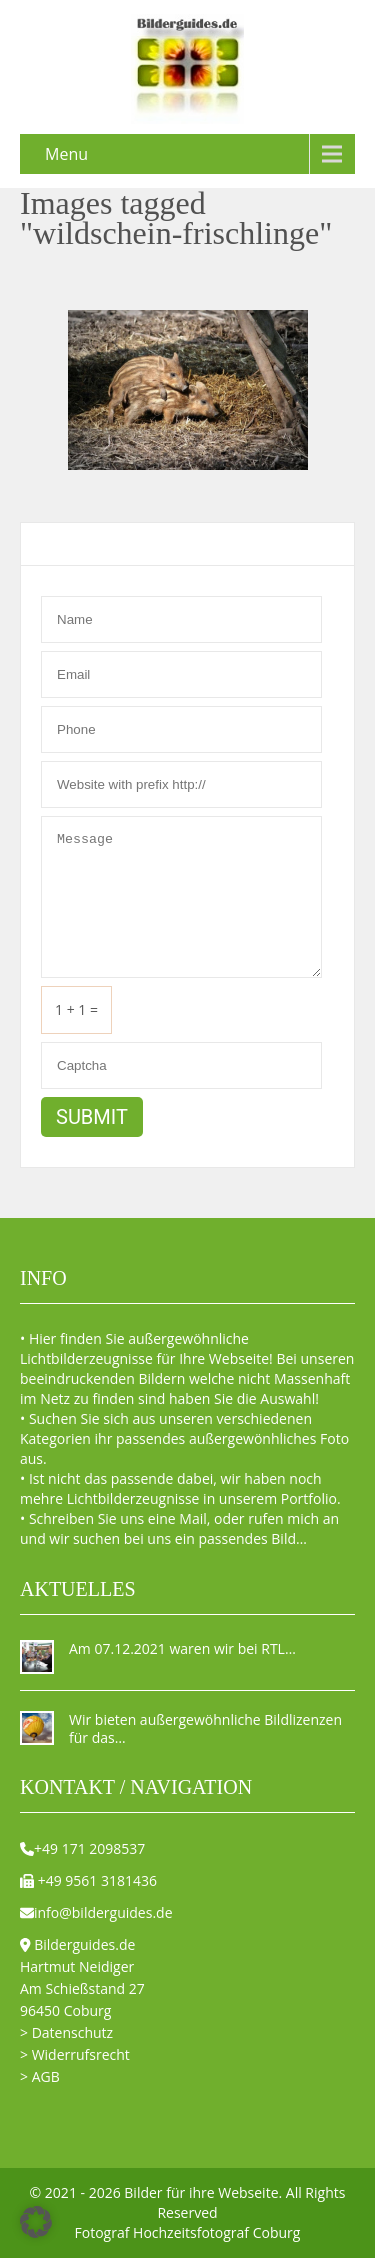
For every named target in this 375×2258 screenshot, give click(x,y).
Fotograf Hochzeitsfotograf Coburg (188, 2232)
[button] (36, 2222)
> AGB (40, 2076)
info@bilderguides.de (103, 1912)
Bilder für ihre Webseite (201, 2192)
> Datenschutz (66, 2032)
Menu (66, 154)
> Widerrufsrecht (75, 2054)
